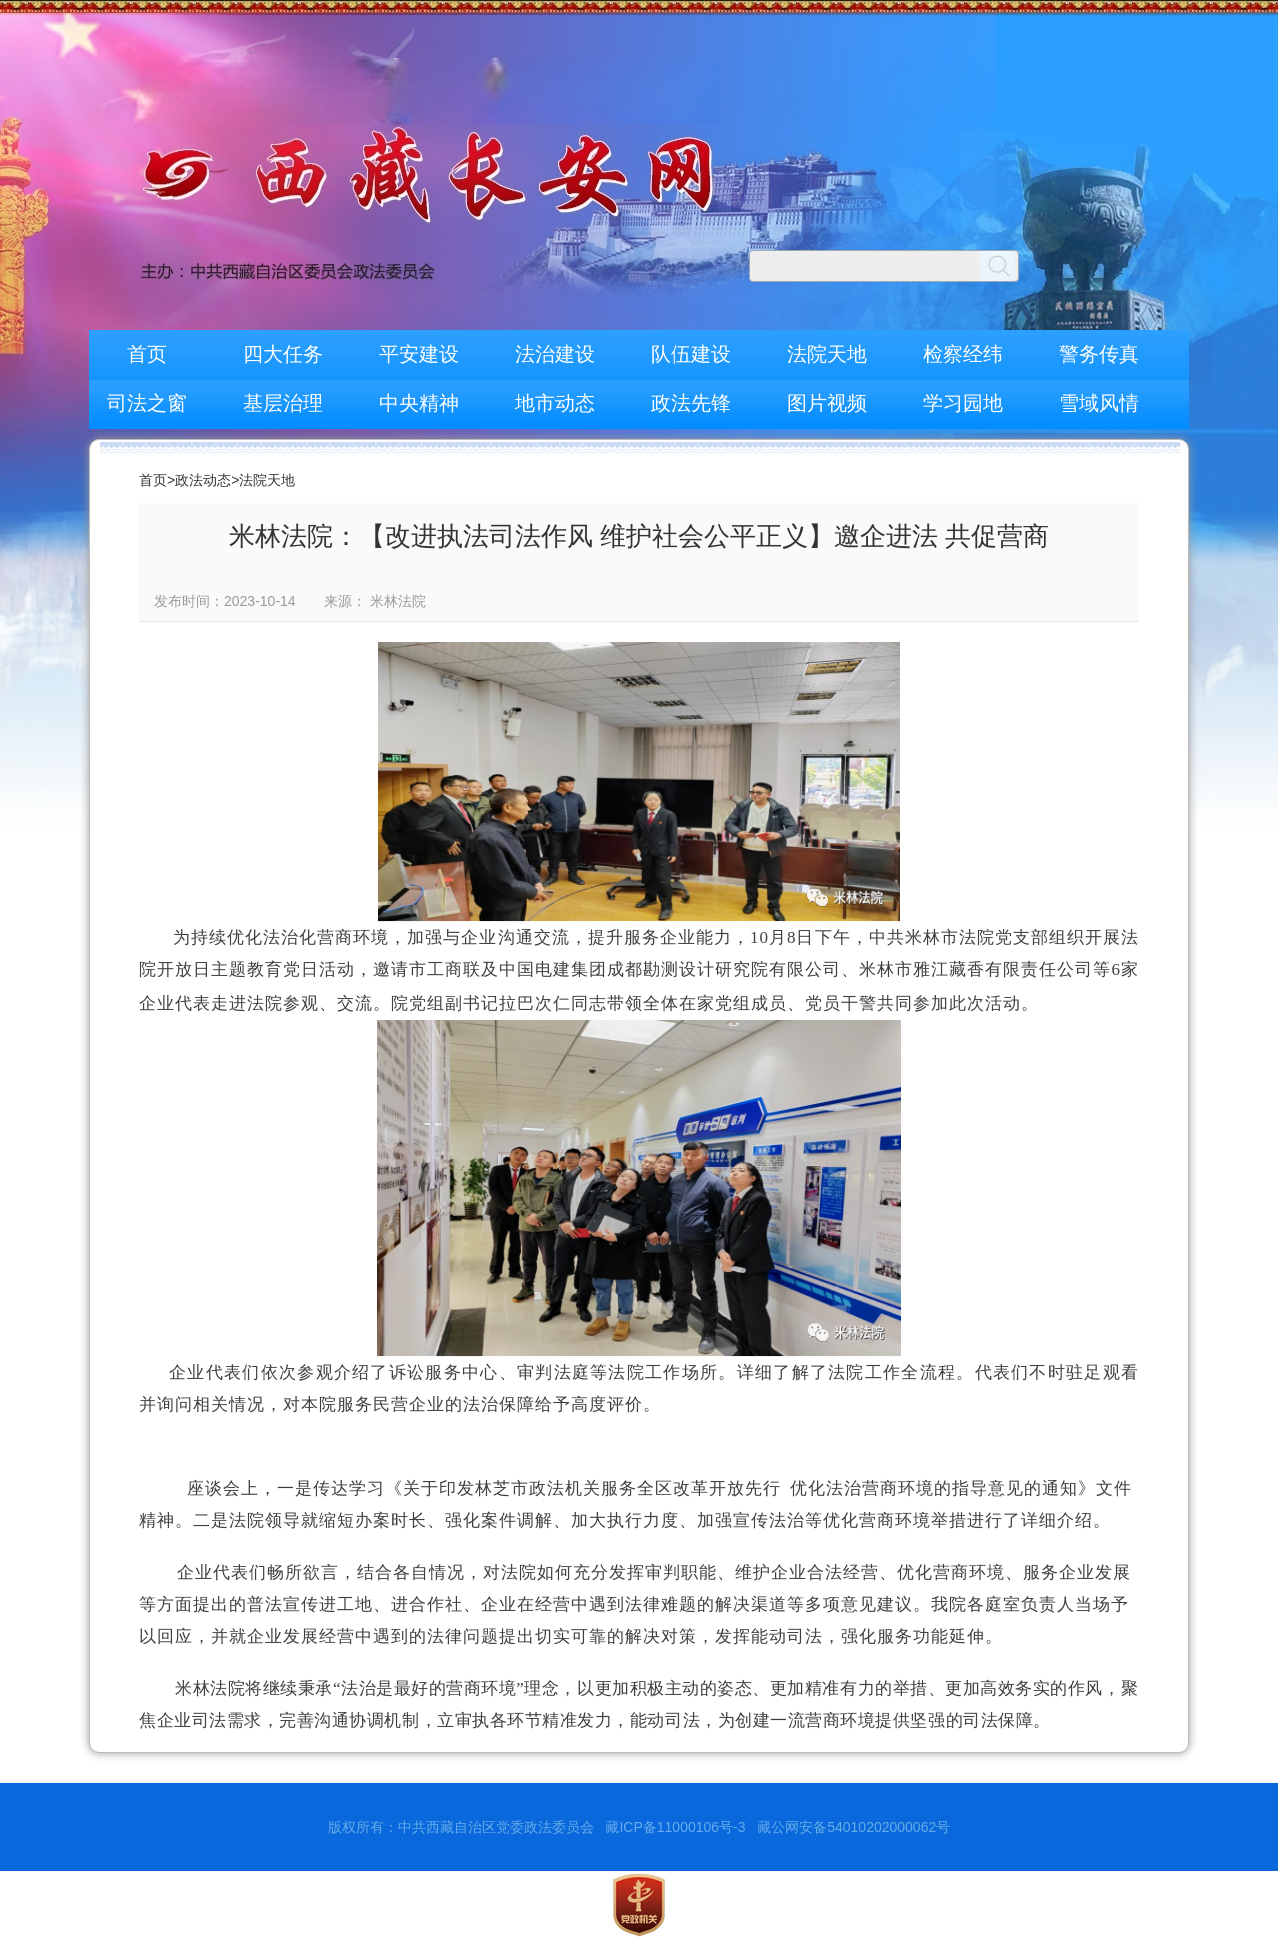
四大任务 (283, 354)
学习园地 (963, 403)
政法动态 (203, 480)
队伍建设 (691, 354)
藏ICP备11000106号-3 (675, 1827)
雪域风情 (1099, 403)
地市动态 (555, 403)
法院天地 (827, 354)
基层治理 (283, 403)
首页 (147, 354)
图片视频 (827, 403)
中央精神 (419, 403)
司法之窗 (147, 403)
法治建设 (555, 354)
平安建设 (419, 354)
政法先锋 (691, 403)
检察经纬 (963, 354)
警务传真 (1099, 354)
